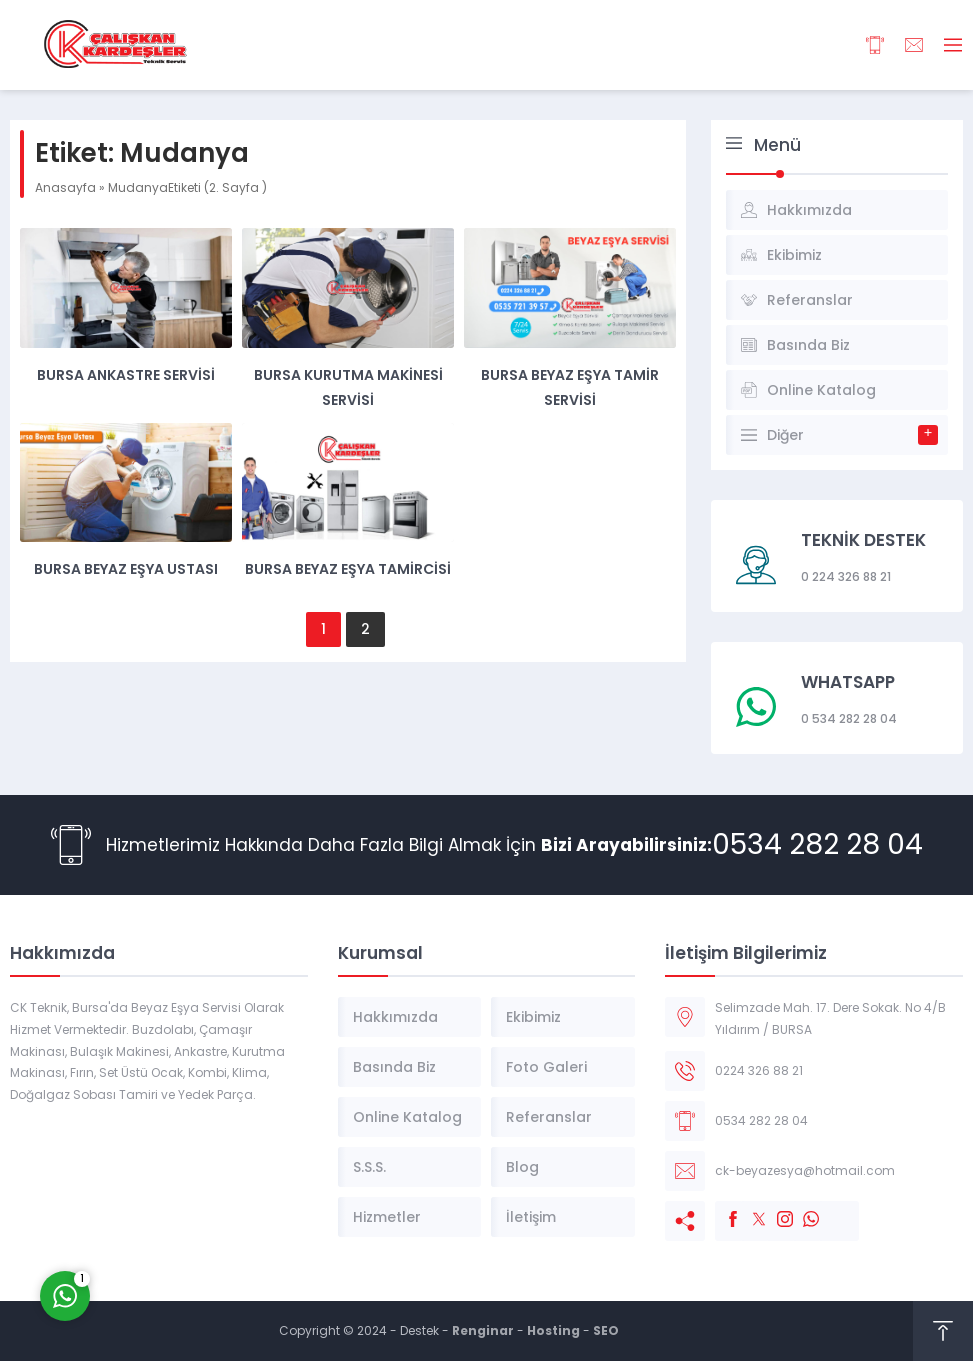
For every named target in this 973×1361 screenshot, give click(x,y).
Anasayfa (65, 187)
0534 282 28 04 (817, 844)
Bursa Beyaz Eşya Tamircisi (348, 569)
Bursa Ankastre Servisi (126, 375)
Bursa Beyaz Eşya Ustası (126, 569)
